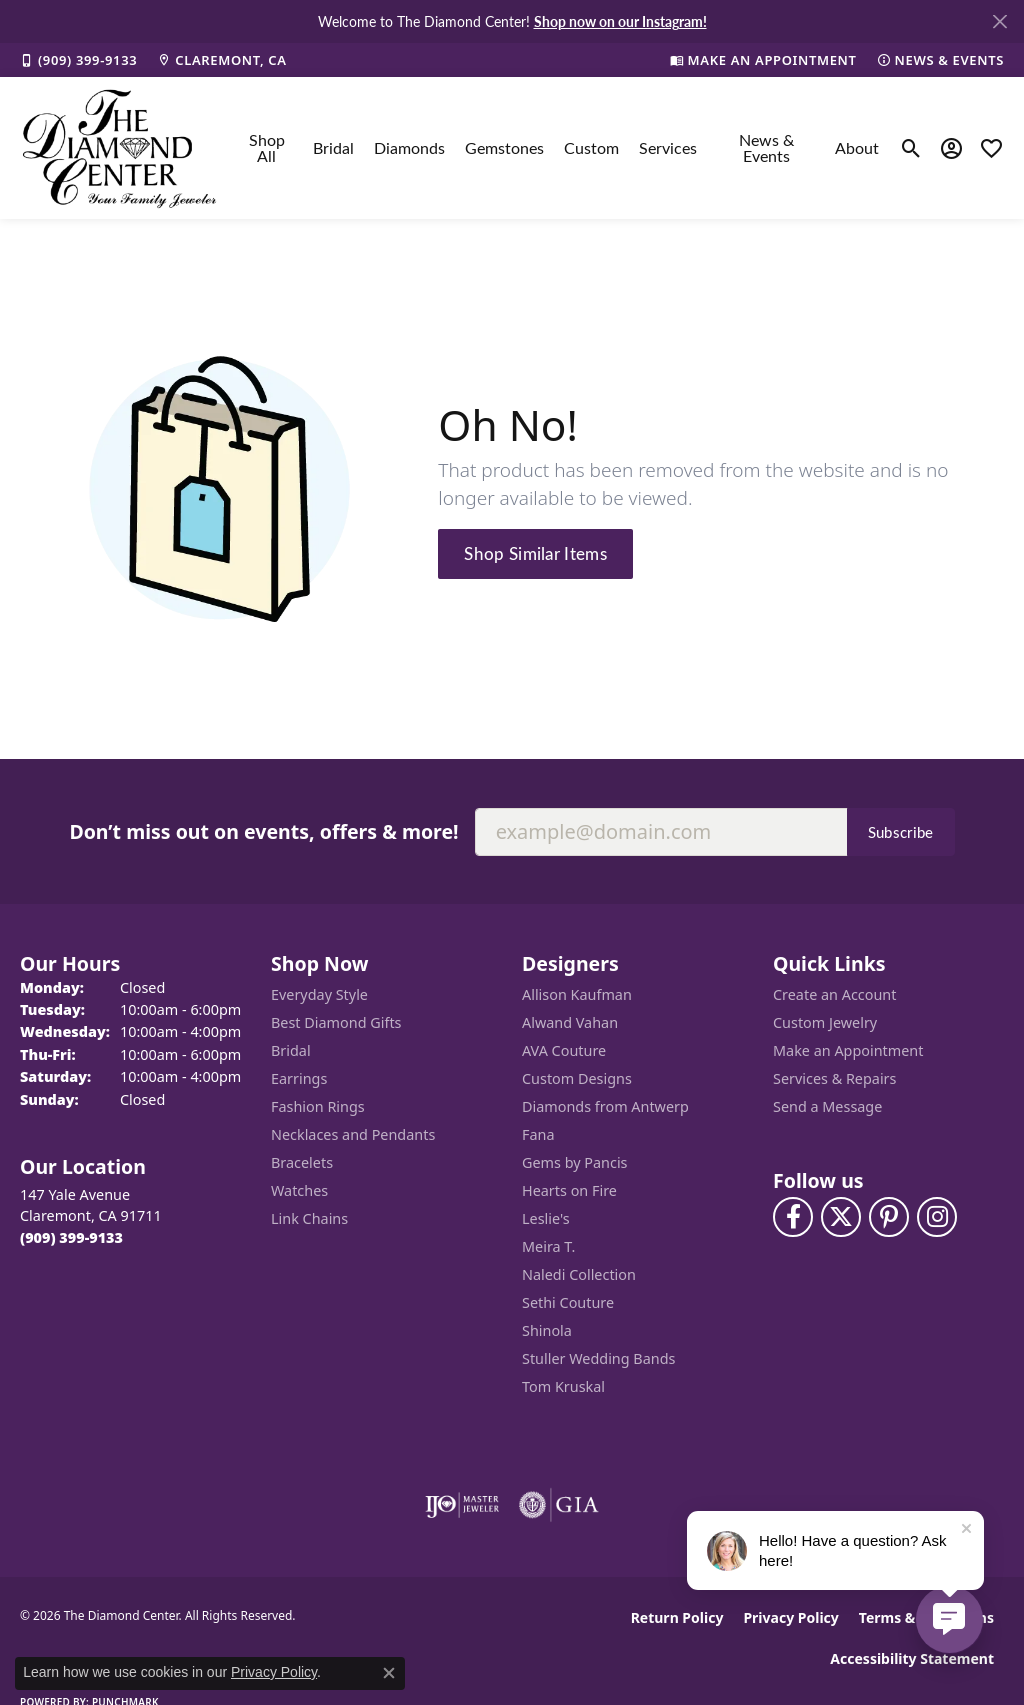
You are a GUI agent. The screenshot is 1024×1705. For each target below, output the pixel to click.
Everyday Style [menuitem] (319, 994)
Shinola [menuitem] (547, 1330)
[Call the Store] (71, 1237)
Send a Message (827, 1106)
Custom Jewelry (825, 1022)
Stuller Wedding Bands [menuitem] (598, 1358)
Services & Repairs (834, 1078)
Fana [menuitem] (538, 1134)
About (857, 147)
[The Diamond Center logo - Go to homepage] (120, 148)
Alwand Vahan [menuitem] (570, 1022)
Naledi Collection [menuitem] (579, 1274)
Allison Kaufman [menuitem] (577, 994)
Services (668, 147)
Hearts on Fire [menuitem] (569, 1190)
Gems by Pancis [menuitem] (575, 1162)
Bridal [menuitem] (291, 1050)
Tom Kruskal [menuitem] (563, 1386)
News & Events (766, 147)
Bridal (333, 147)
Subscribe (901, 832)
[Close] (999, 21)
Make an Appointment (848, 1050)
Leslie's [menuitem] (546, 1218)
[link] (78, 60)
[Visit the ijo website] (462, 1505)
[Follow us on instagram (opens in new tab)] (937, 1217)
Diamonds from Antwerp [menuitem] (605, 1106)
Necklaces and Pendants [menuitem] (353, 1134)
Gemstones (504, 147)
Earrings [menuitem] (299, 1078)
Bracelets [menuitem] (302, 1162)
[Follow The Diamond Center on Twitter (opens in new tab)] (841, 1217)
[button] (911, 148)
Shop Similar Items (535, 553)
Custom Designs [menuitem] (577, 1078)
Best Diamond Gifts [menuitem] (336, 1022)
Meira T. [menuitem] (548, 1246)
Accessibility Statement (912, 1658)
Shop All (267, 147)
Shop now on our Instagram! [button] (620, 21)
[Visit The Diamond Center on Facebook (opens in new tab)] (793, 1217)
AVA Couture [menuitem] (564, 1050)
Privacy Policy (790, 1617)
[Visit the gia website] (559, 1505)
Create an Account (834, 994)
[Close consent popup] (389, 1673)
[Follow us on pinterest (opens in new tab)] (889, 1217)
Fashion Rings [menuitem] (318, 1106)
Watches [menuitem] (299, 1190)
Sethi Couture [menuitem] (568, 1302)
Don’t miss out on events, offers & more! (263, 831)
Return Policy (677, 1617)
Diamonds (409, 147)
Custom (591, 147)
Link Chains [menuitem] (309, 1218)
